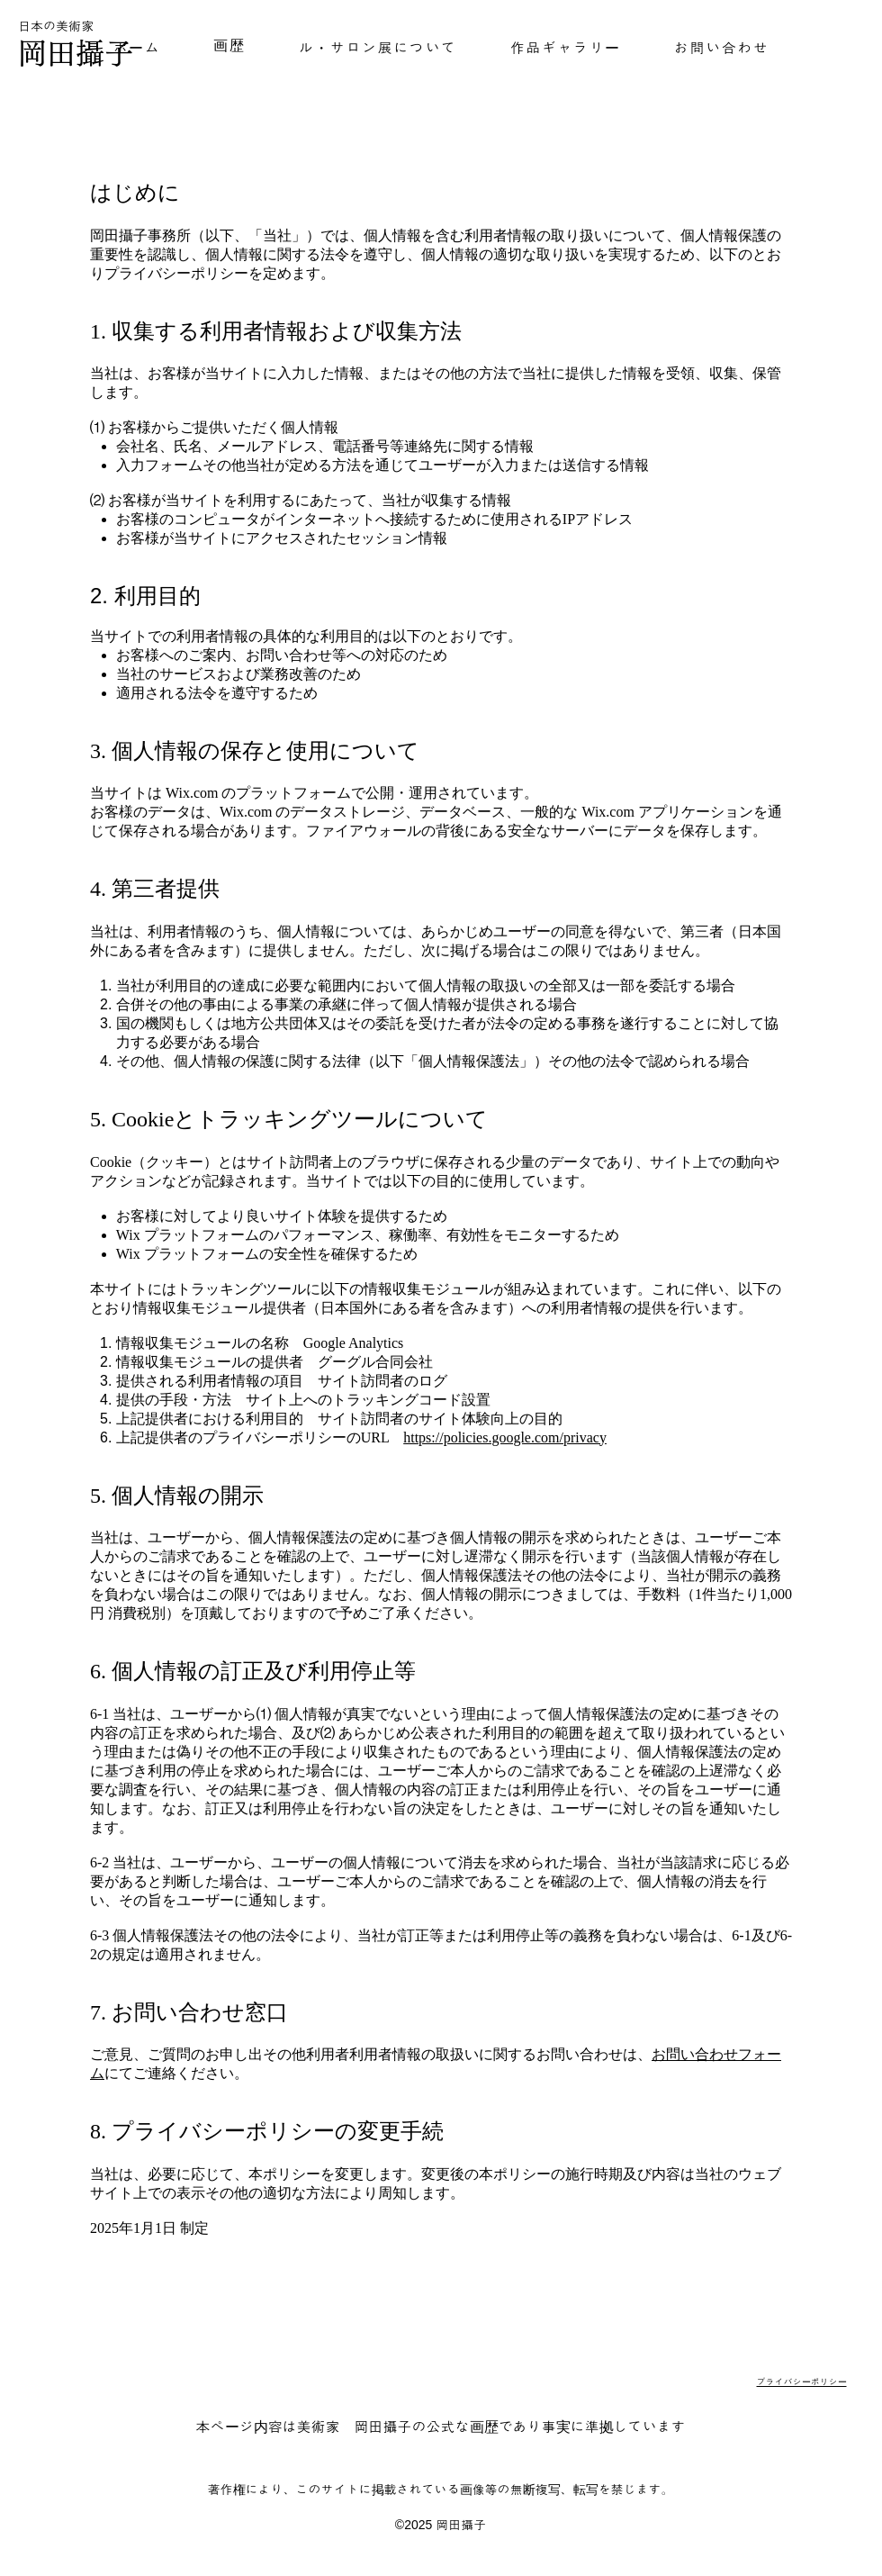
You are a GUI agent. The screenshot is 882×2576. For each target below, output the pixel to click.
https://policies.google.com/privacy (505, 1437)
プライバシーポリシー (802, 2382)
